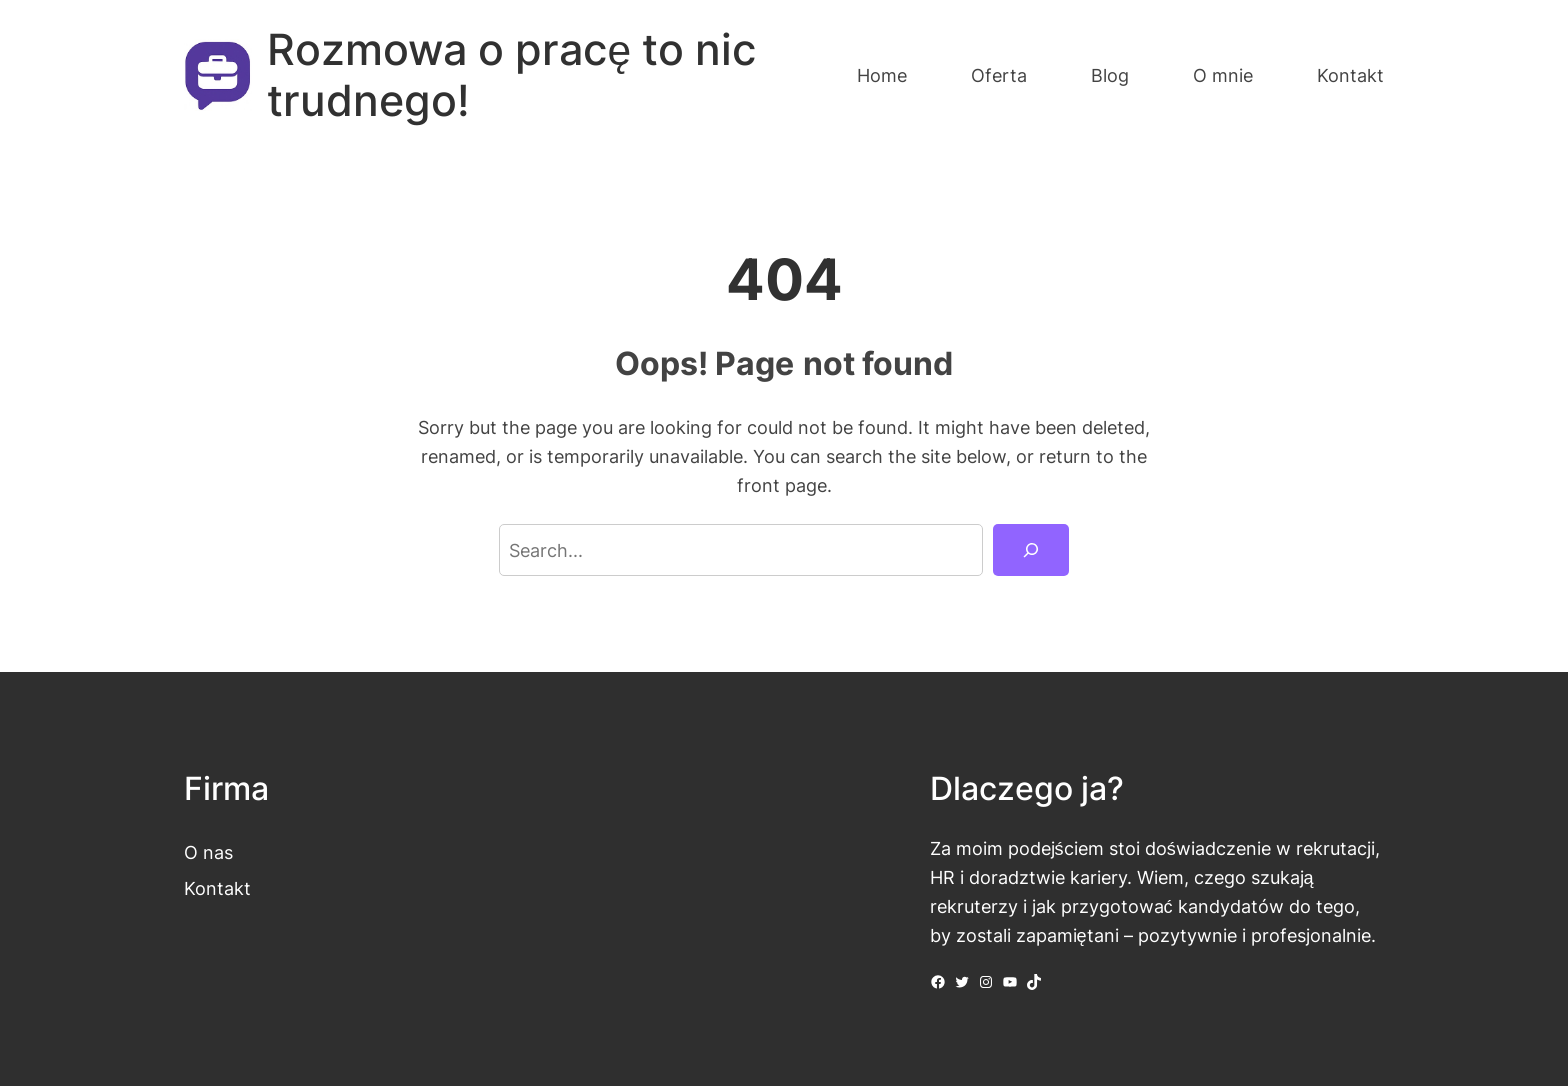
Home (882, 75)
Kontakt (217, 888)
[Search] (1031, 550)
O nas (208, 852)
